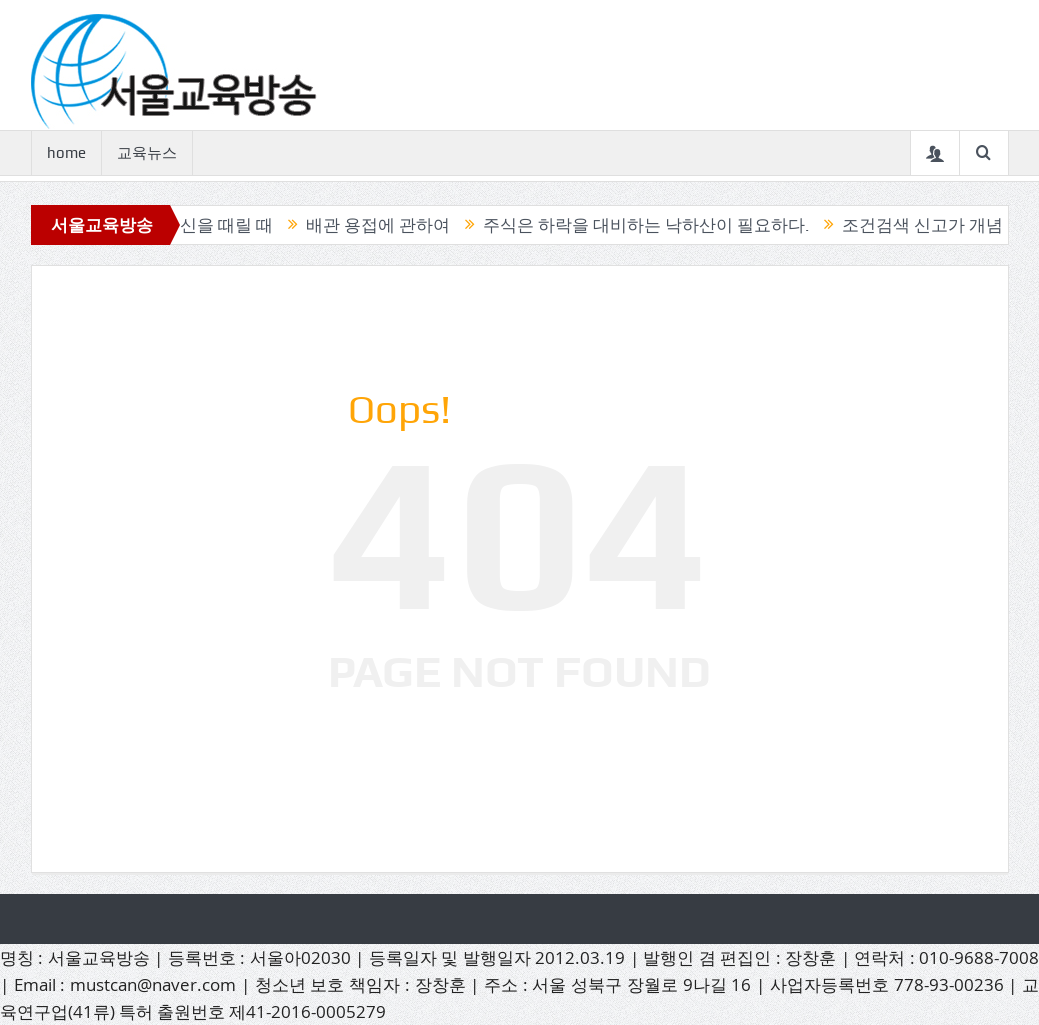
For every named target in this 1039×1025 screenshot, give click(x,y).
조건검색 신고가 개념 (931, 225)
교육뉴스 (147, 153)
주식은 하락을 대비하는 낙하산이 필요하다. (655, 225)
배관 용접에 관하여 (387, 225)
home (66, 153)
